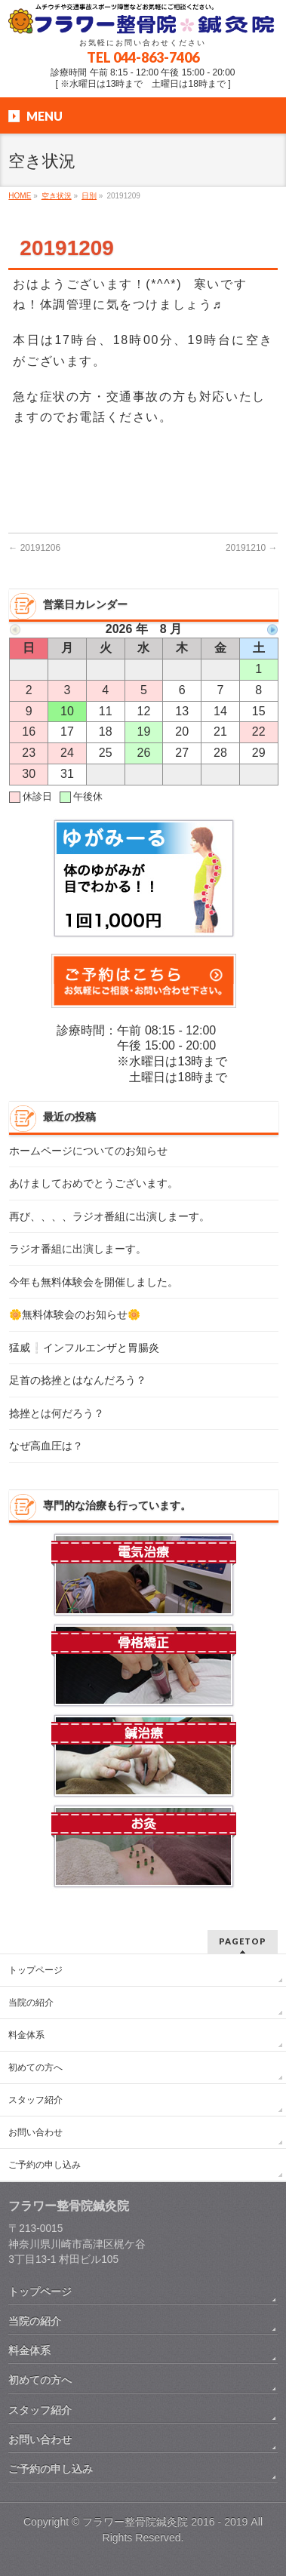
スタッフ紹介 (35, 2100)
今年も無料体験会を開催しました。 (93, 1282)
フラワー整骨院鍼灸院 (135, 2522)
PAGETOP (242, 1941)
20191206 (34, 548)
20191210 (252, 548)
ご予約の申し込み (44, 2164)
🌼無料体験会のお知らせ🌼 (74, 1314)
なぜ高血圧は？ (46, 1446)
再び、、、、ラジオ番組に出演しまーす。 (109, 1216)
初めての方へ (35, 2067)
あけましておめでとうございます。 (93, 1183)
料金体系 (26, 2035)
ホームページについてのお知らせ (88, 1151)
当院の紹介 (31, 2002)
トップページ (35, 1970)
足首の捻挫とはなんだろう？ (77, 1380)
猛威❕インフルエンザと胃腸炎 (84, 1348)
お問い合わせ (35, 2132)
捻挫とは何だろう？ (56, 1413)
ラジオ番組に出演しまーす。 (77, 1249)
